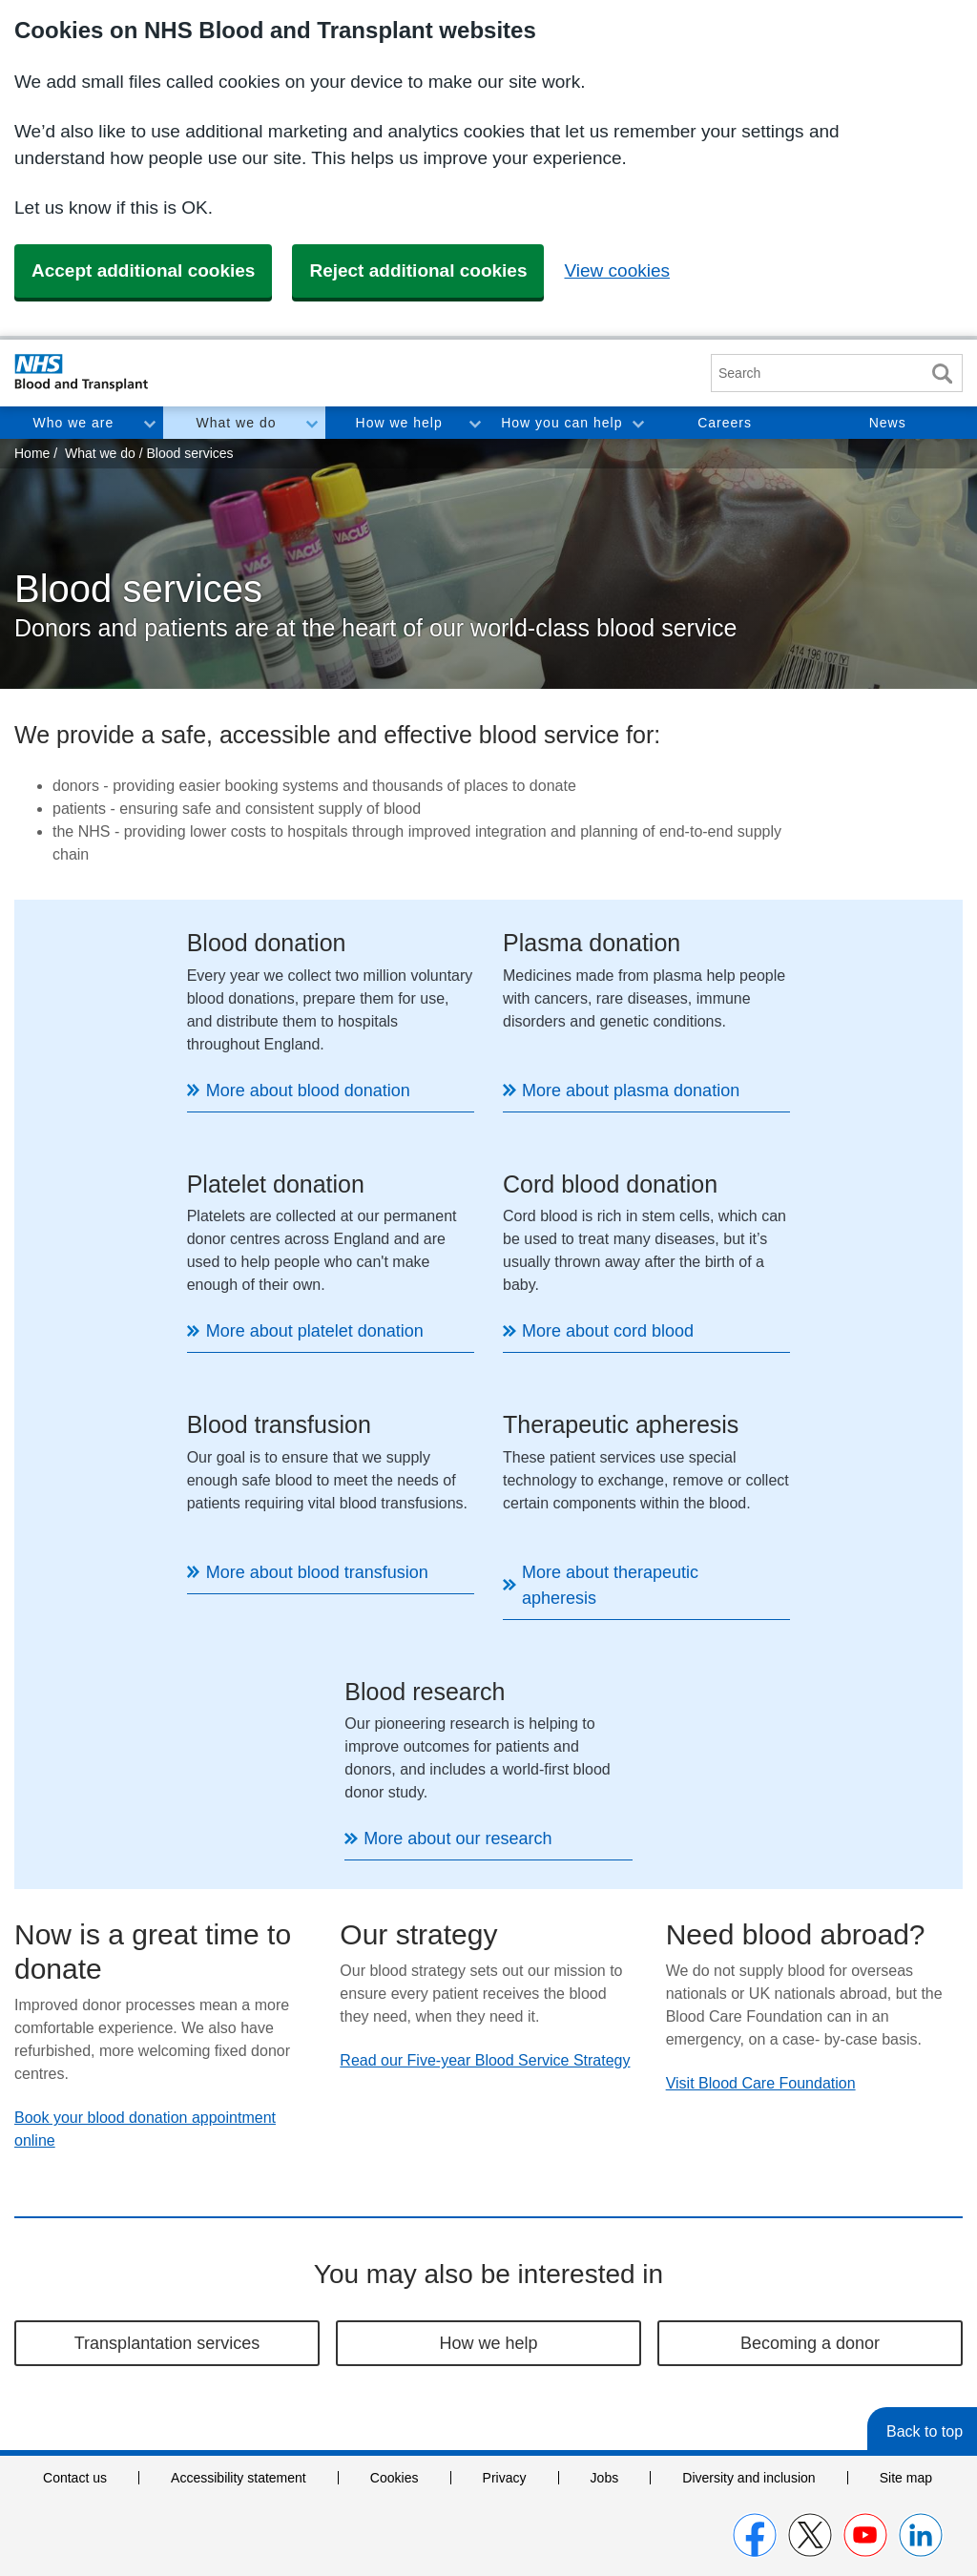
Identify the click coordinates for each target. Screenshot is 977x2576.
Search (942, 373)
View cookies (617, 270)
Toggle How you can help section (637, 422)
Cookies (394, 2237)
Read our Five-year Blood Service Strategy (485, 1820)
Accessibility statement (238, 2237)
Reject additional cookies (418, 270)
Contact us (75, 2237)
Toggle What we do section (311, 422)
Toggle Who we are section (149, 422)
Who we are (73, 422)
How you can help (561, 422)
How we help (399, 422)
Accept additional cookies (143, 270)
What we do (237, 422)
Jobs (605, 2237)
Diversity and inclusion (748, 2237)
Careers (724, 422)
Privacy (505, 2237)
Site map (906, 2237)
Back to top (924, 2191)
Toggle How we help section (474, 422)
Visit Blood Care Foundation (761, 1843)
